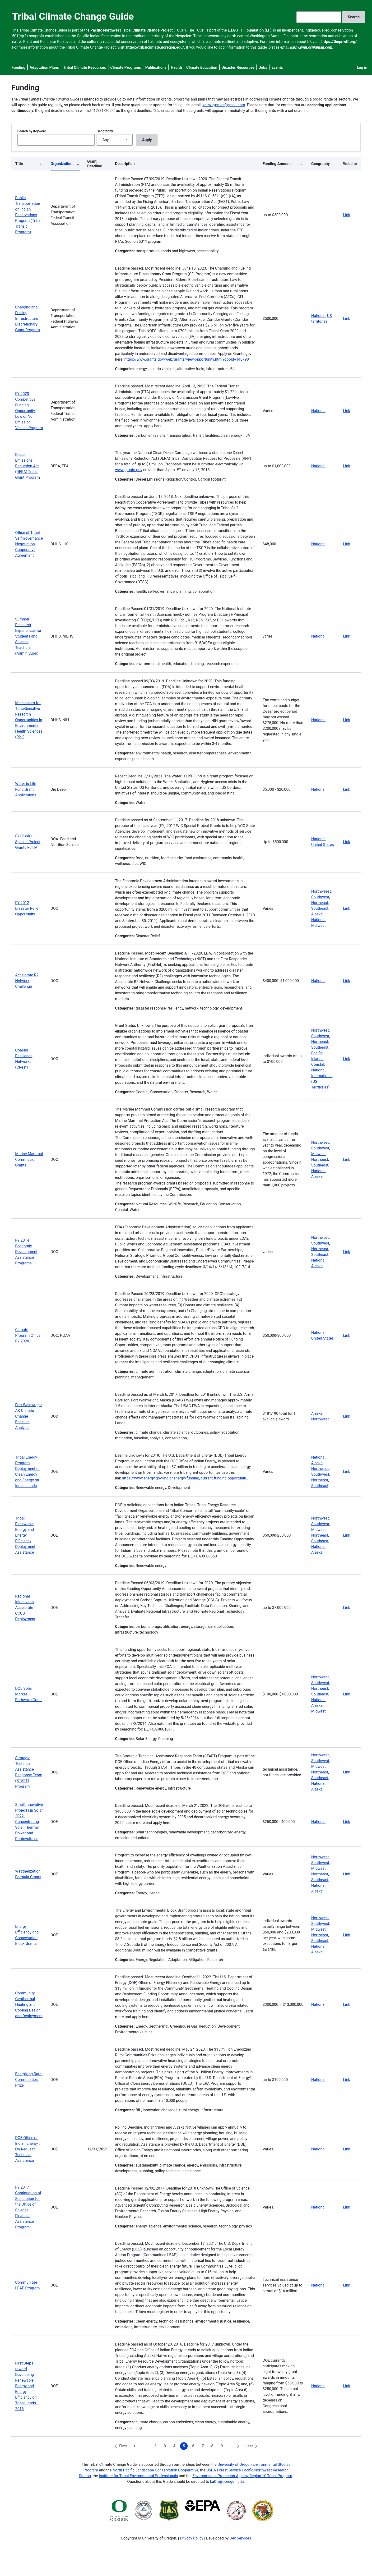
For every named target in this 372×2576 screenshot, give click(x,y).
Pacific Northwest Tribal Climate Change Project (131, 30)
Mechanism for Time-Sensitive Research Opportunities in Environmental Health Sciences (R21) (28, 720)
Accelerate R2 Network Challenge (26, 981)
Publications (156, 67)
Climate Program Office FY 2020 (28, 1335)
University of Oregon (235, 2464)
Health (176, 67)
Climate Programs (125, 67)
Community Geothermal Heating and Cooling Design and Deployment (29, 2004)
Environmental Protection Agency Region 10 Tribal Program (242, 2476)
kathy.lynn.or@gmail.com (223, 105)
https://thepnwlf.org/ (339, 41)
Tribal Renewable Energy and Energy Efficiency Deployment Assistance (25, 1535)
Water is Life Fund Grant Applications (25, 789)
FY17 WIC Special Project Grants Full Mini (28, 842)
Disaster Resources (238, 67)
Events (277, 67)
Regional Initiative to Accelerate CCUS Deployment (25, 1607)
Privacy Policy (191, 2538)
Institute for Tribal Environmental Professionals (138, 2476)
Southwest (320, 897)
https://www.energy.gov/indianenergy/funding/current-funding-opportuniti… (185, 1478)
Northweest (321, 891)
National (318, 315)
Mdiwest (318, 925)
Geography (105, 131)
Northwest (320, 1030)
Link (346, 215)
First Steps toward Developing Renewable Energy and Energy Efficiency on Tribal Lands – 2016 (27, 2386)
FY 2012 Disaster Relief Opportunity (27, 908)
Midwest (318, 1154)
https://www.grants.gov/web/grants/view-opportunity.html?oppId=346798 (186, 359)
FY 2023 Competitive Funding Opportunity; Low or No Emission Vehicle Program (29, 410)
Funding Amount (277, 163)
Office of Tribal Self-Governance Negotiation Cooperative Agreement (29, 544)
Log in (362, 67)
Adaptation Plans (44, 67)
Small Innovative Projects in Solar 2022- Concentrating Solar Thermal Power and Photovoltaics (29, 1821)
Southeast (319, 908)
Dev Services (240, 2538)
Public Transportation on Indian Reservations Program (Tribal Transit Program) (28, 215)
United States (322, 844)
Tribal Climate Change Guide (73, 16)
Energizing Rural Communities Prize (28, 2080)
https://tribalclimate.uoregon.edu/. (155, 47)
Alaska (317, 914)
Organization (65, 164)
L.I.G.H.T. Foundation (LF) (249, 30)
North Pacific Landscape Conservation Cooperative (155, 2470)
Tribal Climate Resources (84, 67)
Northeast (319, 902)
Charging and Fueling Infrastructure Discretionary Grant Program (27, 318)
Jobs (263, 67)
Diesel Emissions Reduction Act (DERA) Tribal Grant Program (27, 466)
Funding (18, 67)
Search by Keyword (31, 131)
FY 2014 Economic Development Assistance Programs (26, 1251)
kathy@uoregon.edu (227, 2481)
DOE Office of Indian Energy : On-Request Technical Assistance (27, 2149)
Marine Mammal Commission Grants (29, 1159)
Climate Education (201, 67)
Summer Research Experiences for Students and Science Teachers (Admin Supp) (28, 636)
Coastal (317, 1064)
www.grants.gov (128, 470)
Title (19, 163)
